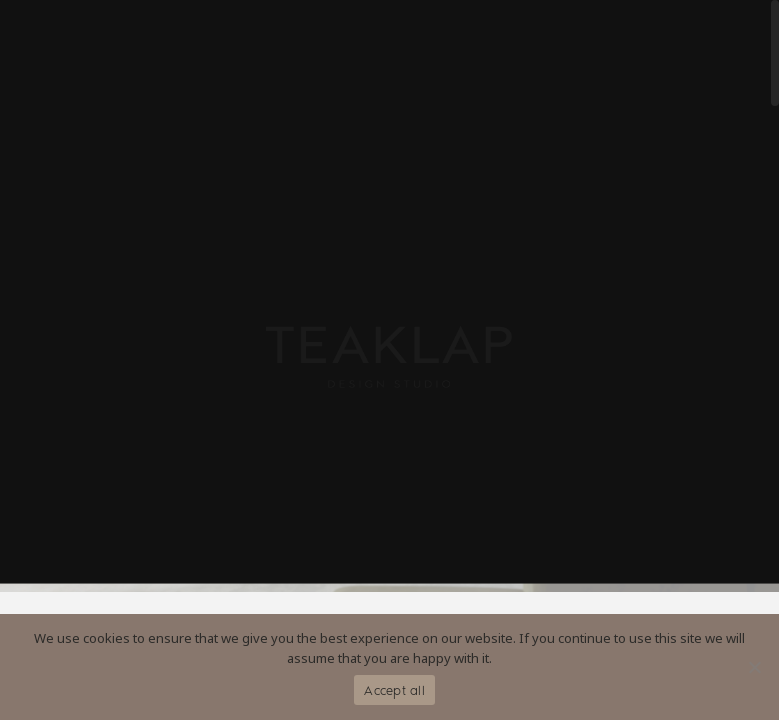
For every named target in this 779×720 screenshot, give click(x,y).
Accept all (394, 690)
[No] (754, 667)
